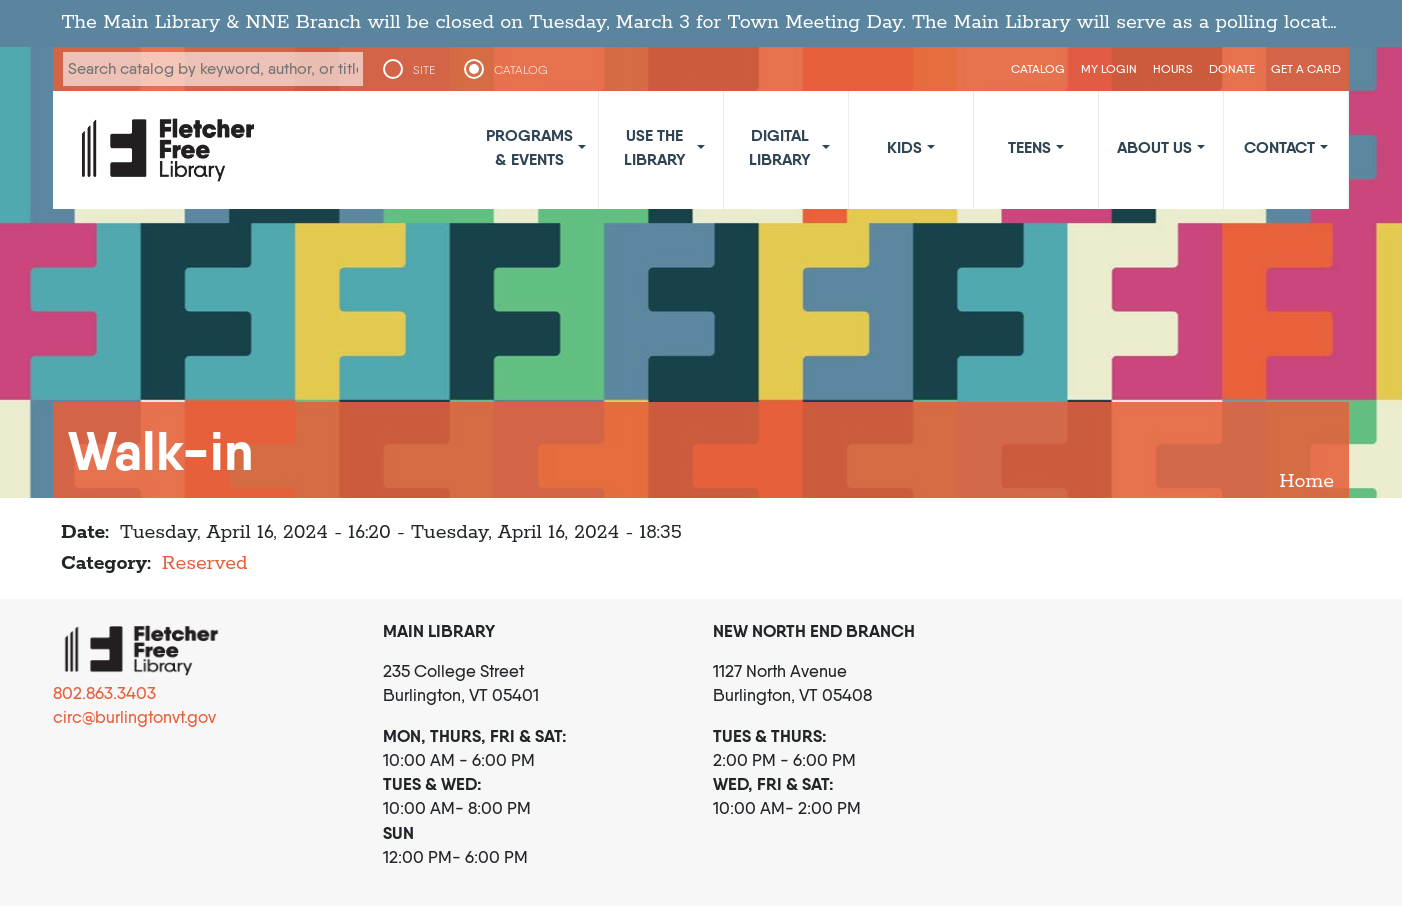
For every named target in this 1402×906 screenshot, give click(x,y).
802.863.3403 (104, 693)
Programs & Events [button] (529, 147)
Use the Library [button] (655, 147)
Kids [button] (904, 147)
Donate (1232, 68)
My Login (1109, 68)
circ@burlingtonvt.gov (134, 717)
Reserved (205, 563)
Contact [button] (1279, 147)
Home (1306, 481)
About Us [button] (1154, 147)
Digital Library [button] (780, 147)
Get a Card (1306, 68)
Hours (1173, 68)
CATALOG (521, 70)
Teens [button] (1029, 147)
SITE (424, 70)
